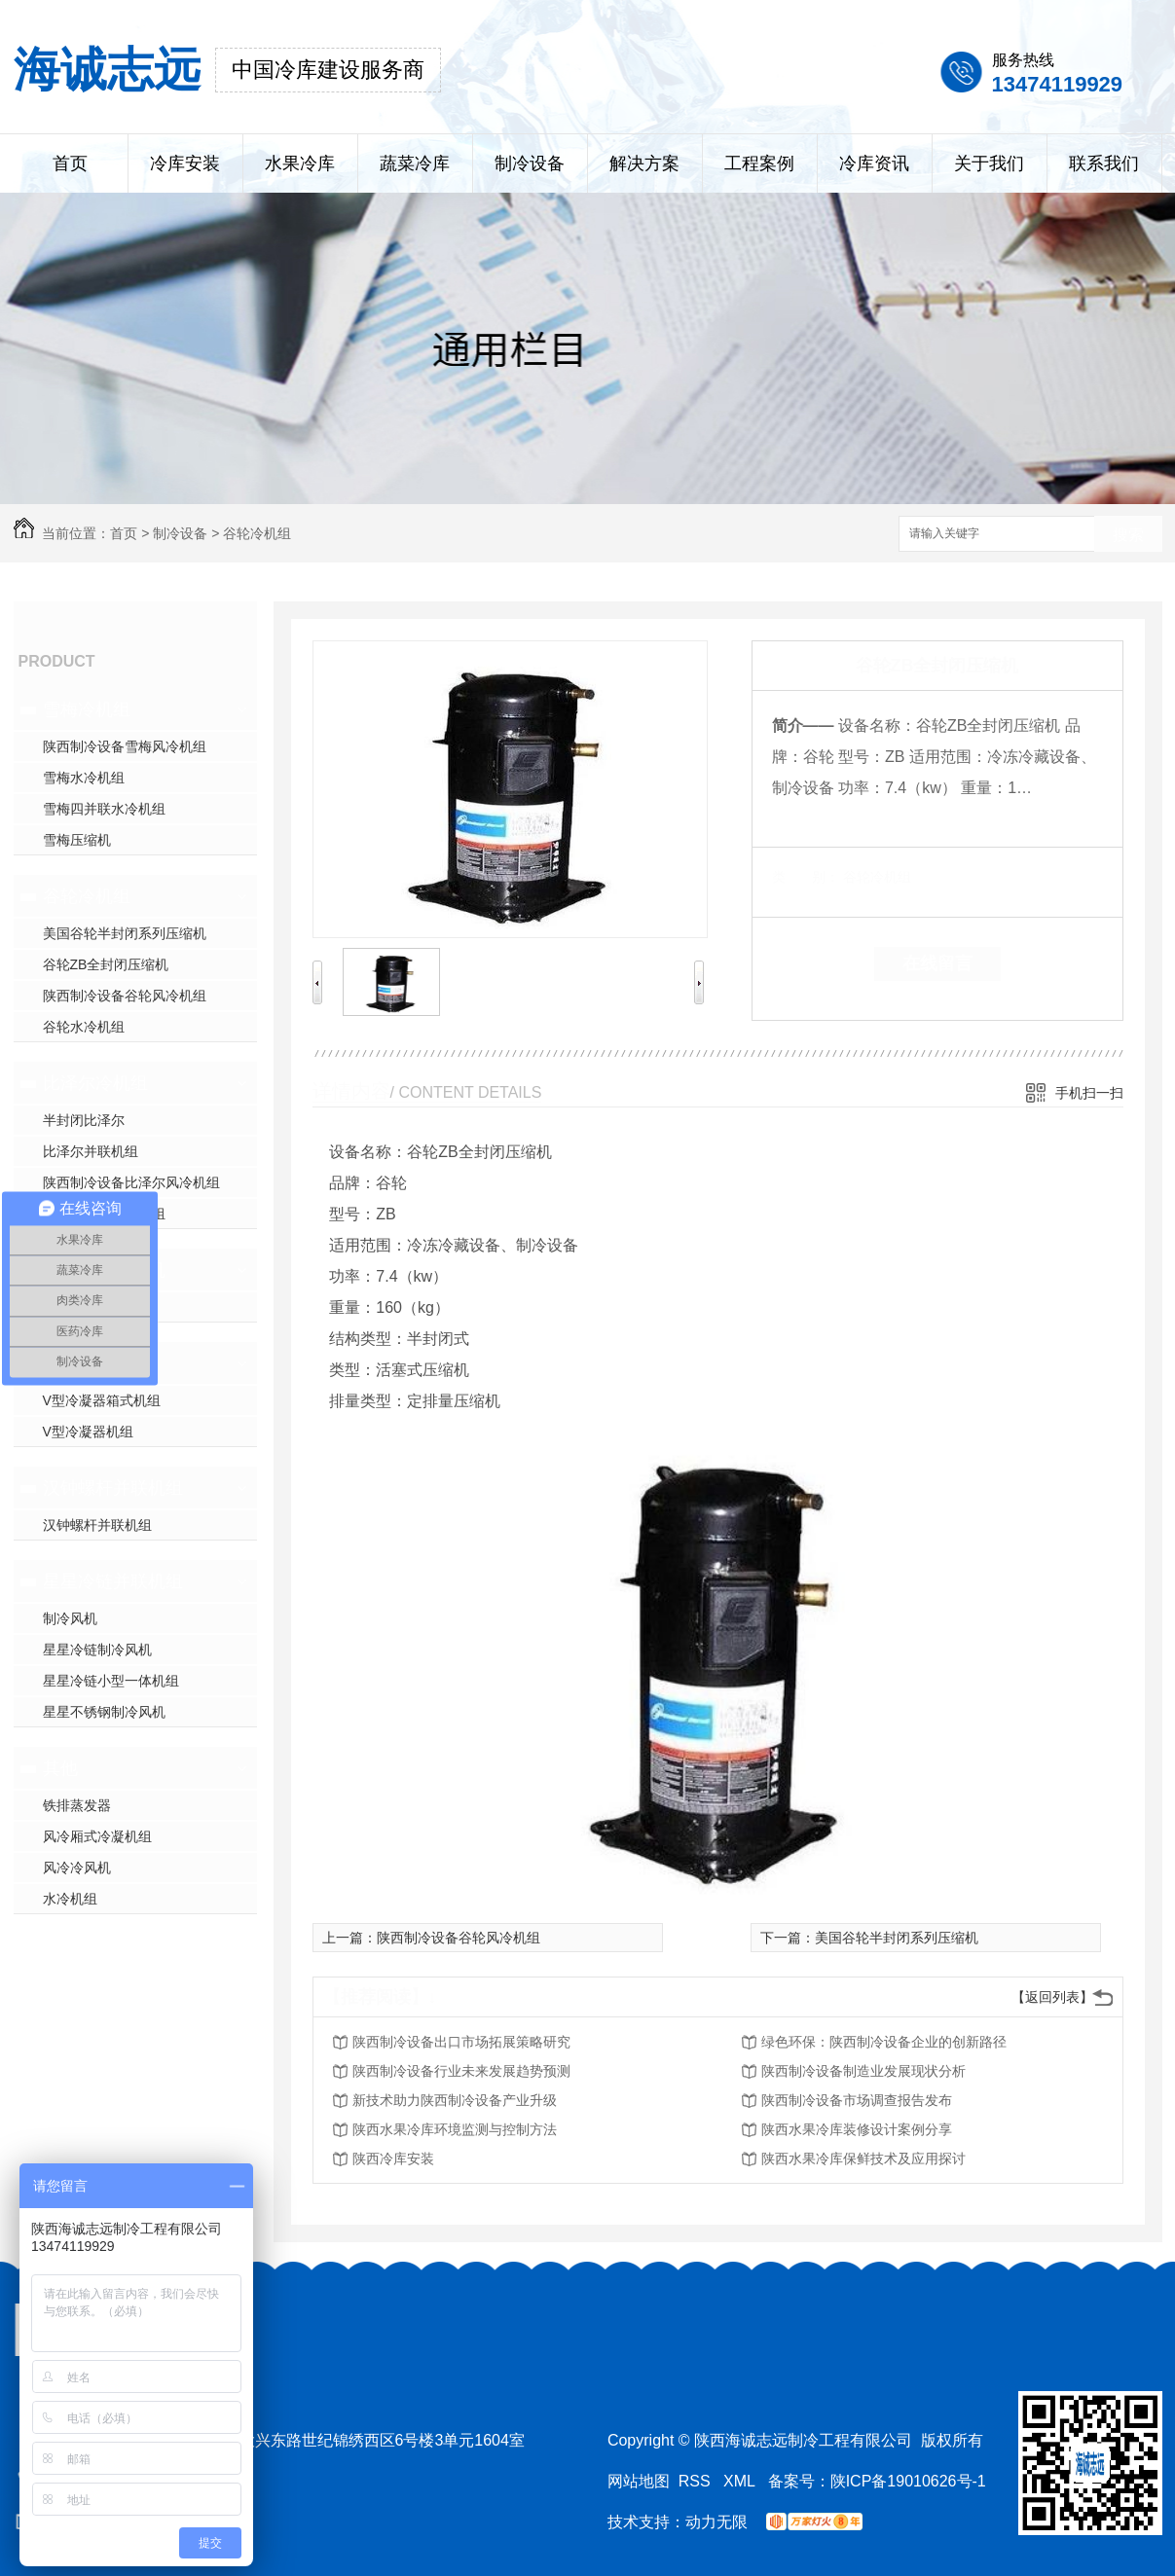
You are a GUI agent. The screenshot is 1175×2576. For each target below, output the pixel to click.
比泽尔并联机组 (90, 1151)
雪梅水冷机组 (84, 777)
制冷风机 (70, 1618)
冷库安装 (185, 163)
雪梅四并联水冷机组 (104, 808)
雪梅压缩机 (77, 840)
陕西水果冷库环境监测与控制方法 (454, 2129)
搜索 (1128, 534)
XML (741, 2481)
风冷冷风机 (77, 1867)
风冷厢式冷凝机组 (97, 1836)
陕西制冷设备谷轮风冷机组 (124, 995)
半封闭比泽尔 (84, 1120)
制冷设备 (530, 163)
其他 (60, 1768)
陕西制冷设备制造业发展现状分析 (863, 2071)
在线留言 (937, 963)
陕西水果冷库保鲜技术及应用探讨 (863, 2158)
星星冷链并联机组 (113, 1581)
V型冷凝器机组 (88, 1431)
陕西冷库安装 (393, 2158)
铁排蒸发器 (77, 1805)
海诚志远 (107, 69)
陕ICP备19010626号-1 (908, 2481)
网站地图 (638, 2481)
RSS (697, 2481)
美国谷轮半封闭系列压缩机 (124, 933)
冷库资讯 (874, 163)
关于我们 (989, 163)
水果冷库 (300, 163)
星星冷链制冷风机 (97, 1649)
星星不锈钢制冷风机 (104, 1712)
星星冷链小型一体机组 (111, 1680)
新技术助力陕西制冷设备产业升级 (454, 2100)
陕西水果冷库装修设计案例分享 (856, 2129)
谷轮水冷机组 (84, 1026)
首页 (70, 163)
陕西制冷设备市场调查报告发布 (856, 2100)
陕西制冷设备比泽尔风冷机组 (131, 1182)
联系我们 (1104, 163)
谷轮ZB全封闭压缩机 (106, 964)
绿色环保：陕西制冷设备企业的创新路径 (884, 2042)
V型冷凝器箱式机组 (102, 1400)
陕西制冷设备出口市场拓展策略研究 (461, 2042)
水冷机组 (70, 1898)
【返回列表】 (1052, 1997)
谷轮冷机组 (257, 533)
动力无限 (716, 2522)
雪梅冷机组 (86, 709)
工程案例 (759, 163)
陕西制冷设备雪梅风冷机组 (124, 746)
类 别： (805, 877)
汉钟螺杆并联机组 (113, 1488)
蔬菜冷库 (415, 163)
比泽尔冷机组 (95, 1083)
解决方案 (644, 163)
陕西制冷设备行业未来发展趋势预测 (461, 2071)
